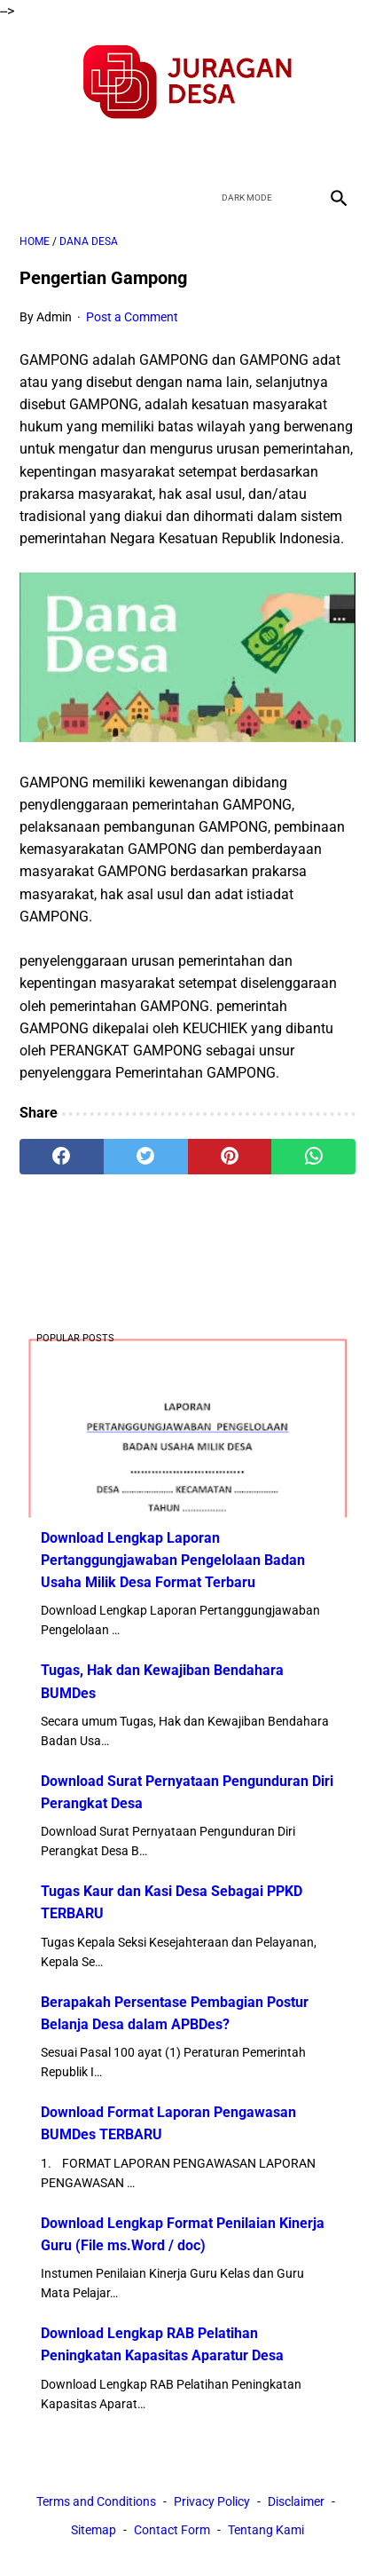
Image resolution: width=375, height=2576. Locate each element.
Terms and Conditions (96, 2501)
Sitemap (93, 2530)
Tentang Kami (266, 2530)
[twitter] (167, 150)
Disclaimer (296, 2501)
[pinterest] (230, 1156)
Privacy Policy (212, 2501)
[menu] (30, 197)
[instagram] (250, 150)
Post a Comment (132, 317)
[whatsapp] (313, 1156)
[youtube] (209, 150)
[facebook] (125, 150)
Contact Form (172, 2530)
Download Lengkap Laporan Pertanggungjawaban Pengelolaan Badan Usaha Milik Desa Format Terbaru (173, 1560)
